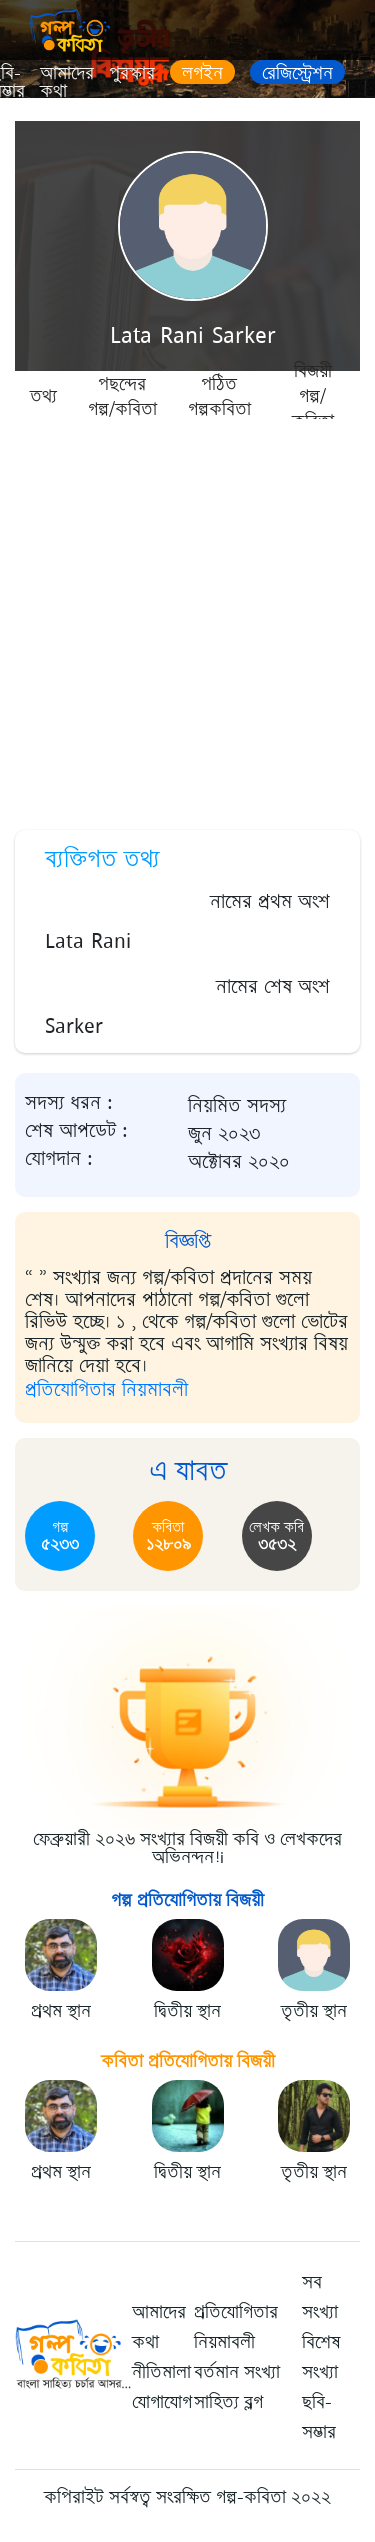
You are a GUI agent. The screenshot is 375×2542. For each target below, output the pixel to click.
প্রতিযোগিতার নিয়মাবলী (106, 1389)
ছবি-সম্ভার (319, 2417)
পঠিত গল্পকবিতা (219, 396)
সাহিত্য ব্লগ (228, 2402)
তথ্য (43, 396)
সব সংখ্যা (320, 2297)
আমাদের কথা (67, 82)
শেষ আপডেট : (76, 1131)
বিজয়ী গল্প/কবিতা (313, 395)
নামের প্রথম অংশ (270, 901)
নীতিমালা (161, 2372)
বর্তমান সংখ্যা (237, 2372)
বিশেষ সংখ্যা (321, 2357)
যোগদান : (59, 1159)
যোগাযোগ (162, 2402)
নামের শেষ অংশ (273, 986)
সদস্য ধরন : (69, 1103)
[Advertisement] (187, 617)
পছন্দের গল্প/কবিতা (122, 396)
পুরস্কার (132, 73)
